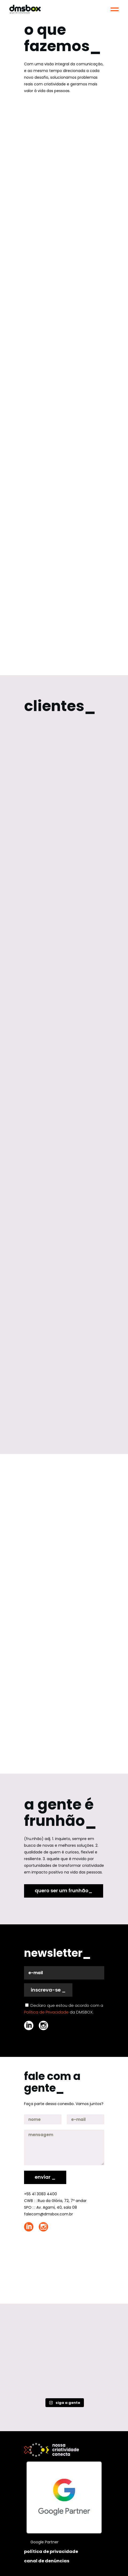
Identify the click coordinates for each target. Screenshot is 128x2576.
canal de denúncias (46, 2561)
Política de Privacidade (46, 2012)
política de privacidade (51, 2551)
